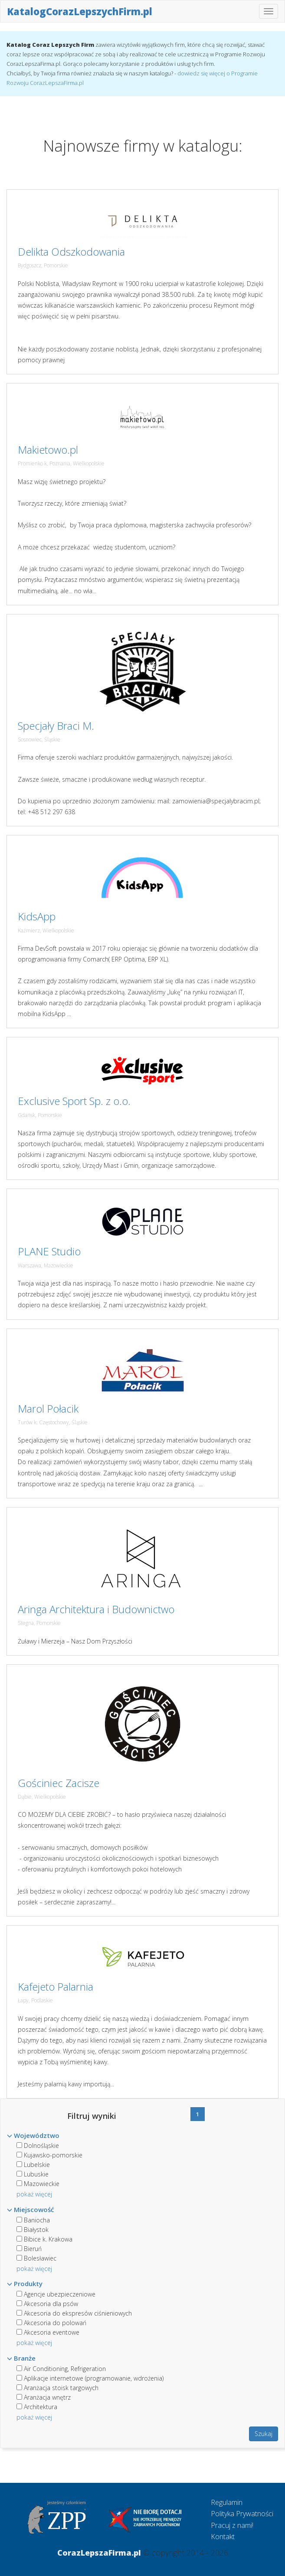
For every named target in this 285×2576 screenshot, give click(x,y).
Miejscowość (30, 2209)
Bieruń (29, 2249)
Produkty (25, 2283)
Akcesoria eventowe (47, 2332)
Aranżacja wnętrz (43, 2397)
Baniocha (33, 2220)
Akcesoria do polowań (51, 2323)
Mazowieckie (37, 2184)
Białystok (32, 2229)
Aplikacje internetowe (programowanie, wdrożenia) (90, 2378)
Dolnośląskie (37, 2145)
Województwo (33, 2135)
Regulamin (226, 2502)
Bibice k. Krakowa (44, 2239)
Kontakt (223, 2536)
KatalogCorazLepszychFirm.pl (79, 11)
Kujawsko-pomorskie (49, 2155)
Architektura (36, 2407)
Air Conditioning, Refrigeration (61, 2369)
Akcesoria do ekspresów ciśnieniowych (74, 2313)
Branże (21, 2358)
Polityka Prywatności (242, 2513)
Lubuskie (32, 2174)
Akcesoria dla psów (47, 2304)
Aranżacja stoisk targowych (57, 2388)
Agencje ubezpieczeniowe (55, 2294)
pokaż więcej (34, 2194)
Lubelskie (33, 2164)
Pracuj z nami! (232, 2525)
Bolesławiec (36, 2258)
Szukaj (263, 2434)
